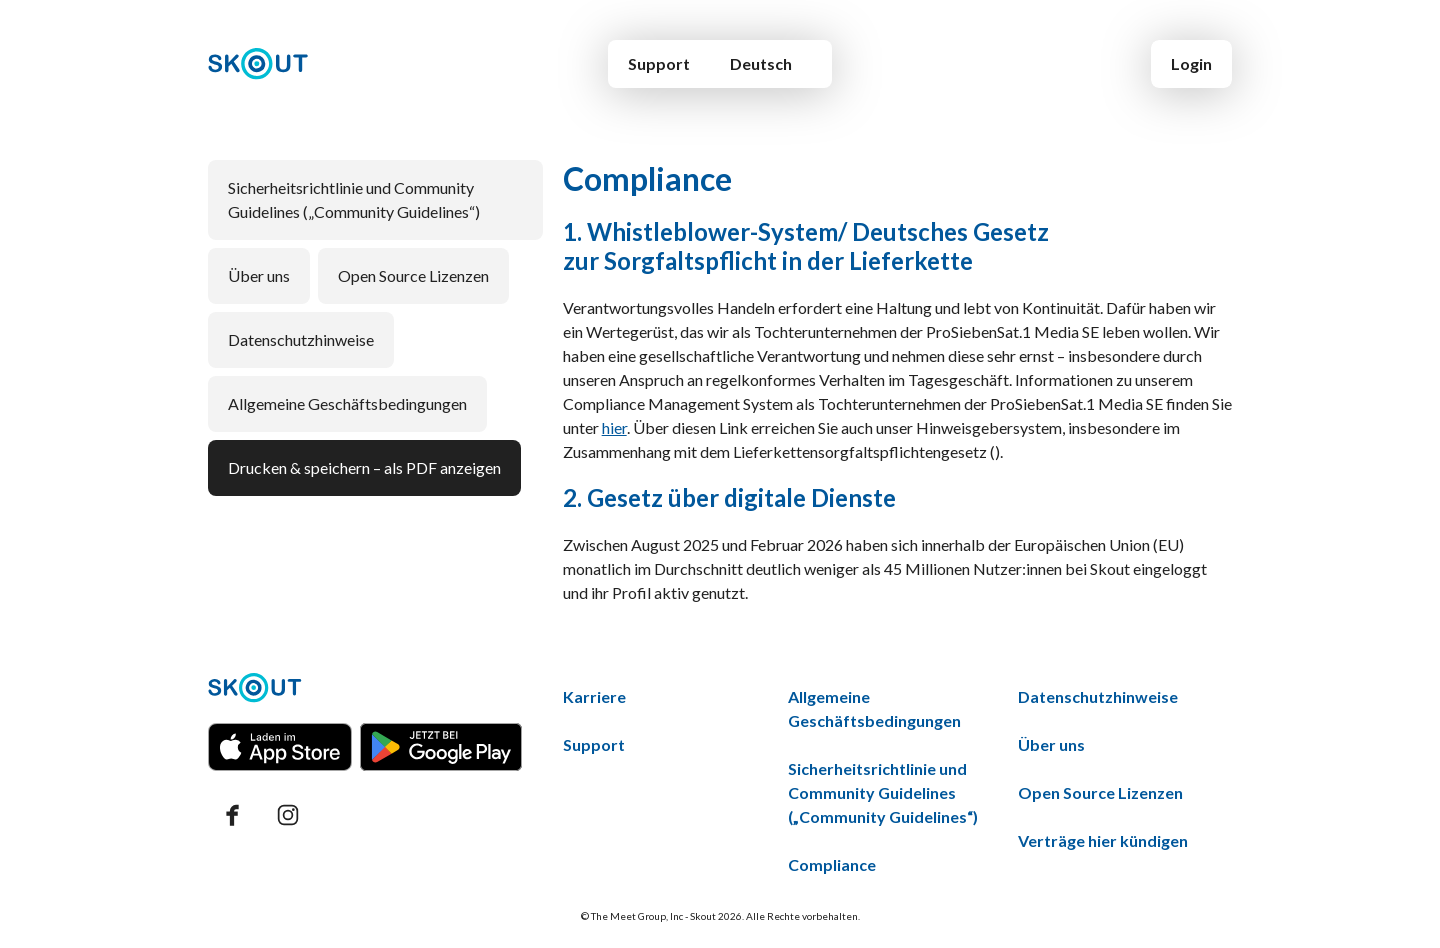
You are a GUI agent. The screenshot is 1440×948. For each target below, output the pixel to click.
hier (614, 427)
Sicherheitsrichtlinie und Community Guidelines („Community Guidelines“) (354, 199)
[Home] (258, 64)
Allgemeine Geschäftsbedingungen (347, 403)
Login (1191, 63)
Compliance (832, 864)
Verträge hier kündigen (1103, 840)
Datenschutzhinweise (301, 339)
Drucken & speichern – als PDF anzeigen (364, 467)
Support (659, 63)
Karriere (594, 696)
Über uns (259, 275)
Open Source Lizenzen (413, 275)
